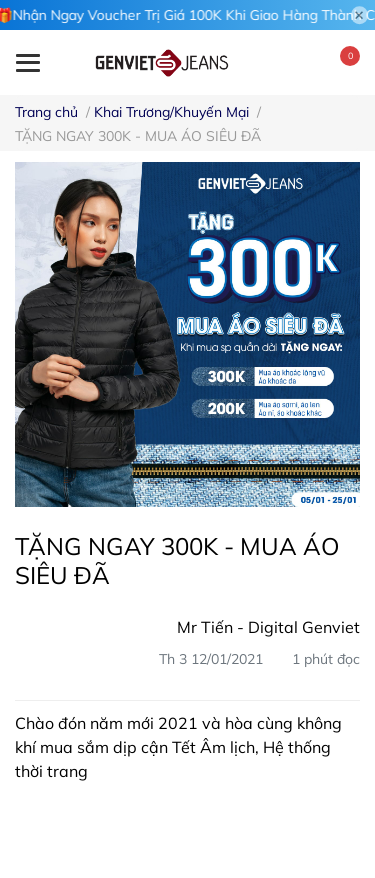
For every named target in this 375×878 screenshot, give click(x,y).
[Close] (360, 15)
